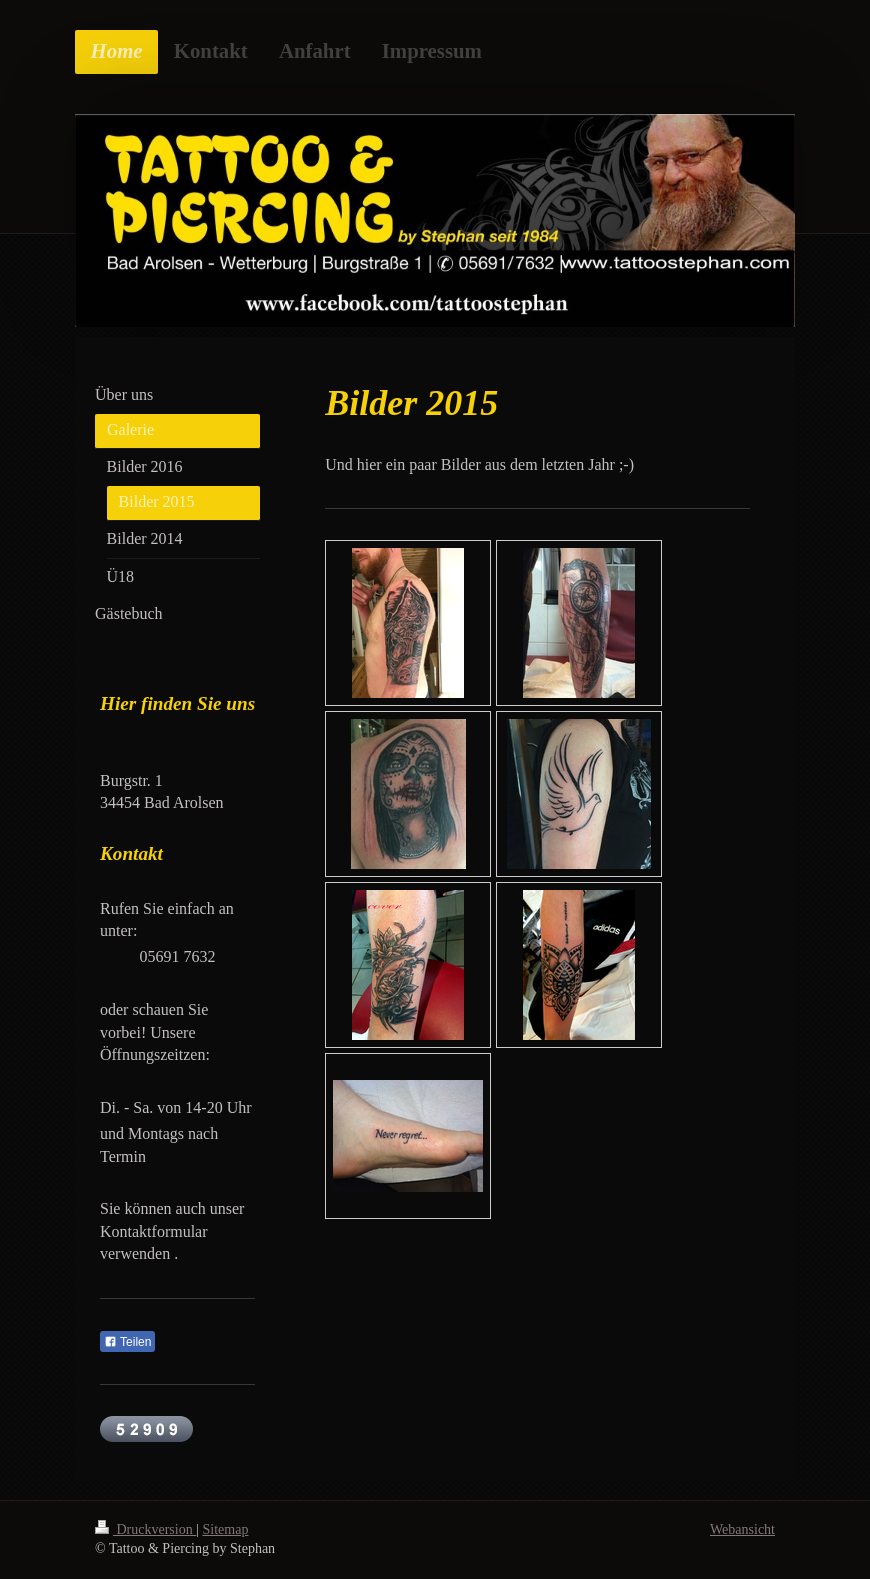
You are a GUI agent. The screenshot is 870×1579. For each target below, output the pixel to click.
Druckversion (145, 1529)
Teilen (127, 1342)
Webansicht (742, 1529)
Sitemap (226, 1529)
